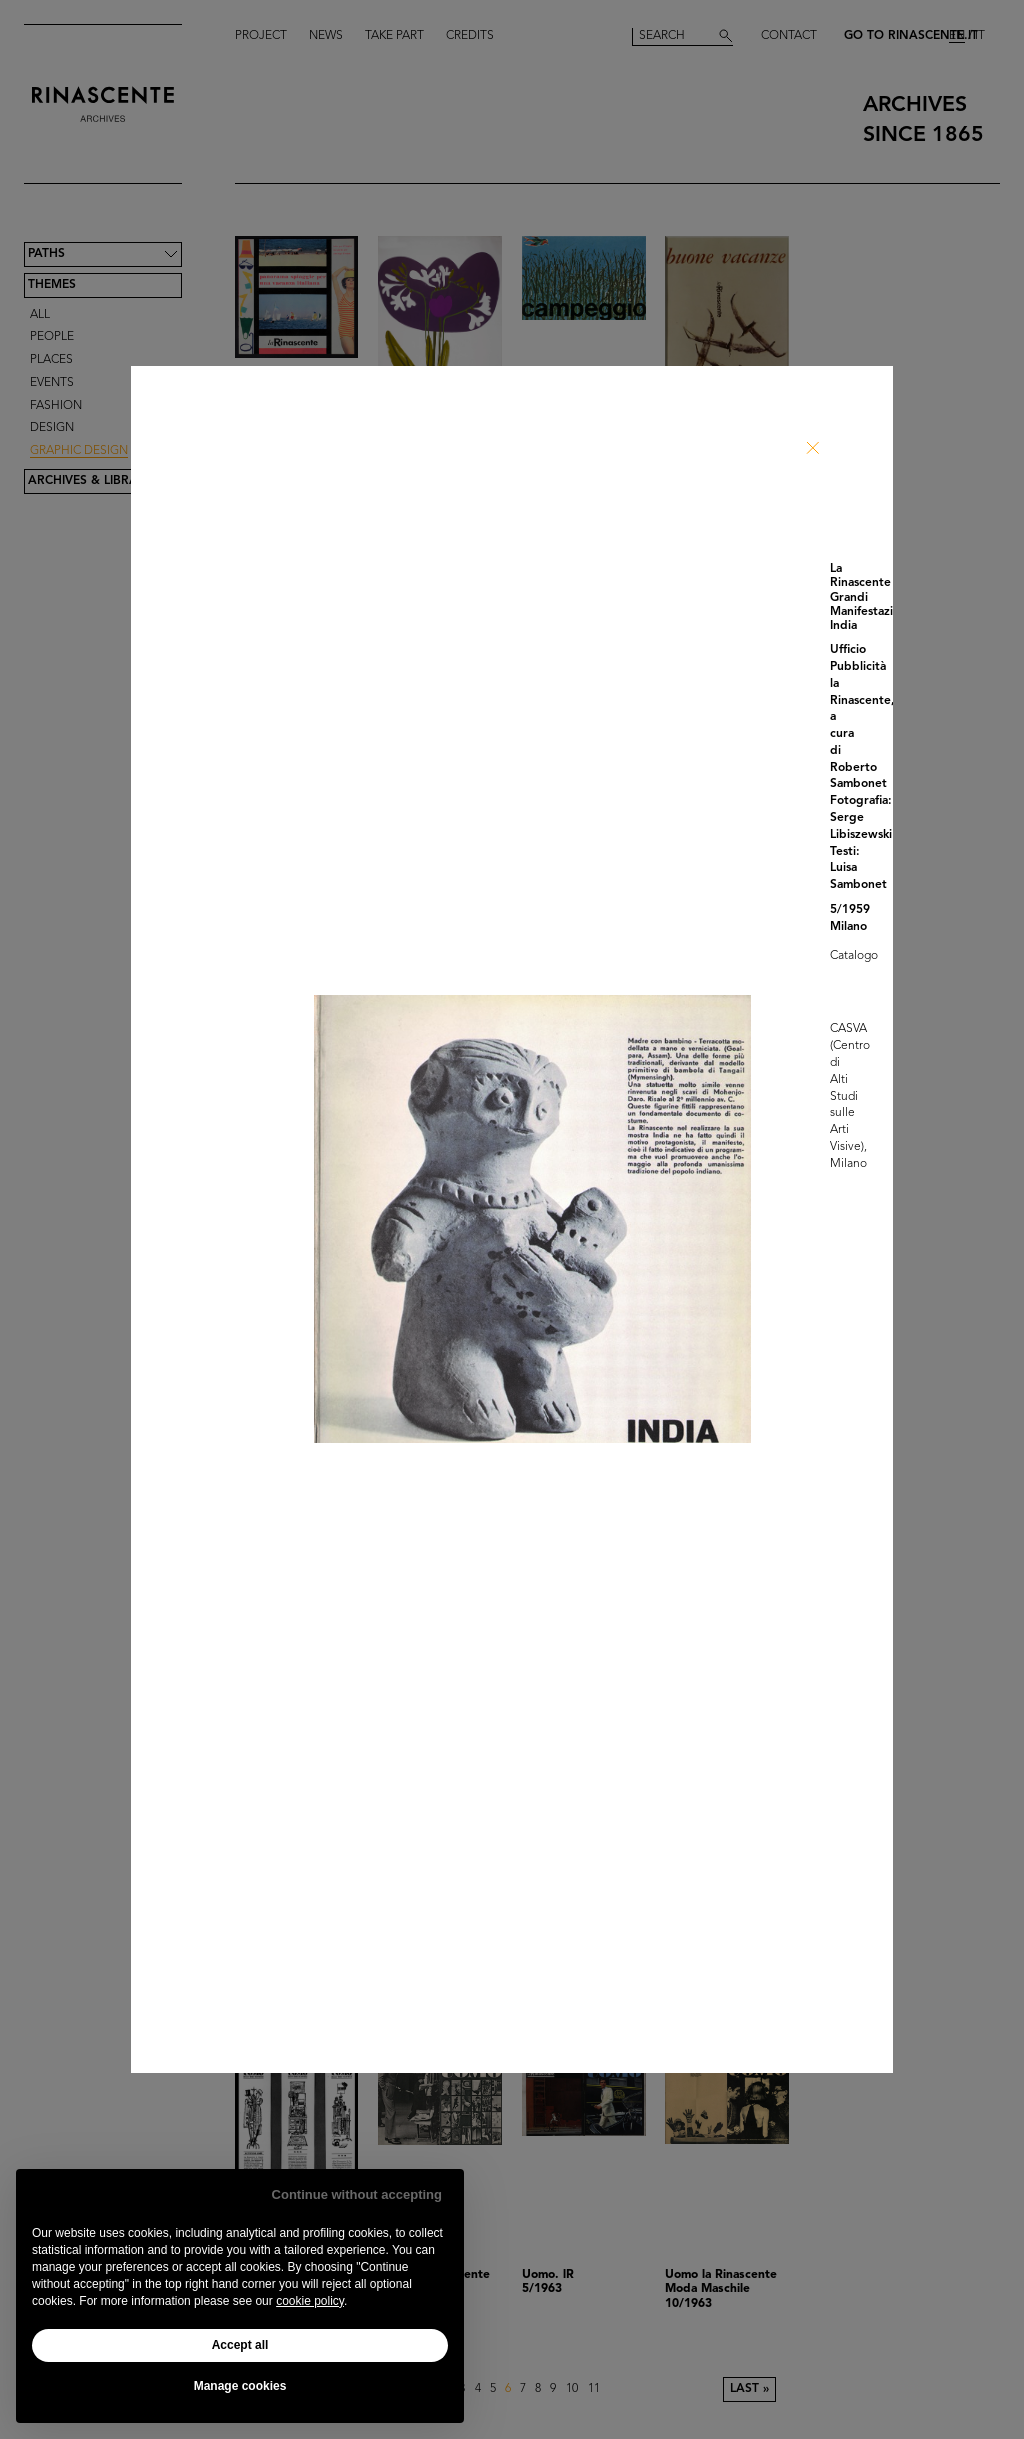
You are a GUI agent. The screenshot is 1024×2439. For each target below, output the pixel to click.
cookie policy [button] (310, 2301)
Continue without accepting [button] (357, 2194)
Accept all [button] (240, 2345)
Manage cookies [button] (240, 2386)
